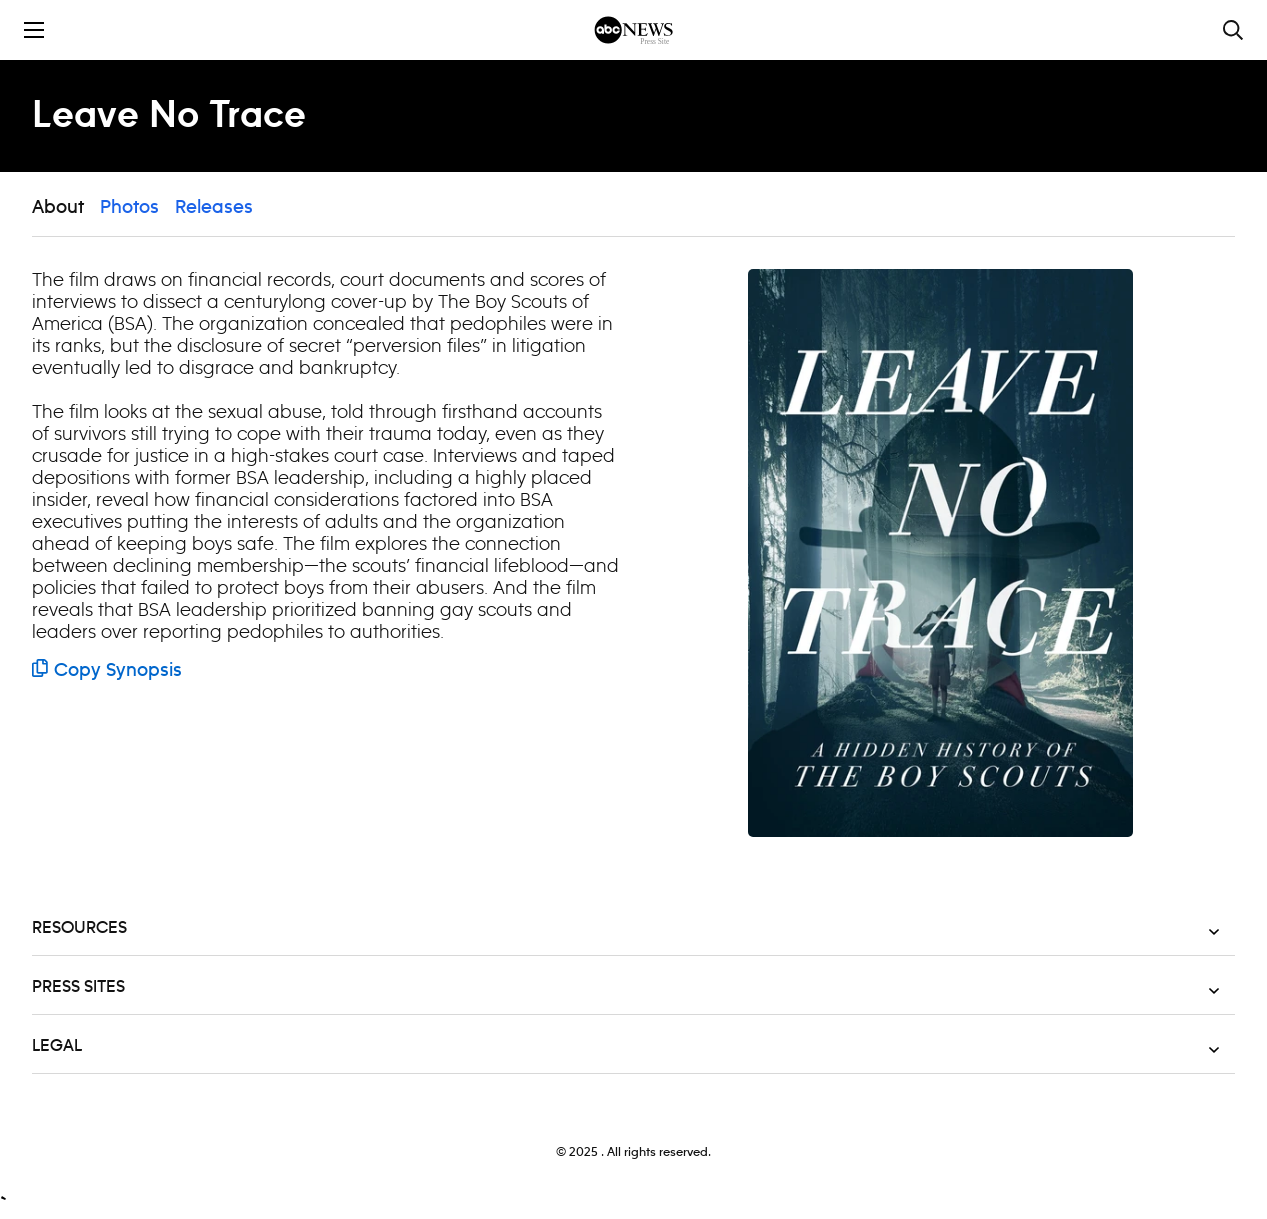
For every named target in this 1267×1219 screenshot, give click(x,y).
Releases (214, 208)
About (58, 208)
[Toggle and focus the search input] (1233, 30)
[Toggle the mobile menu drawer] (34, 30)
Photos (129, 208)
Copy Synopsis (107, 671)
